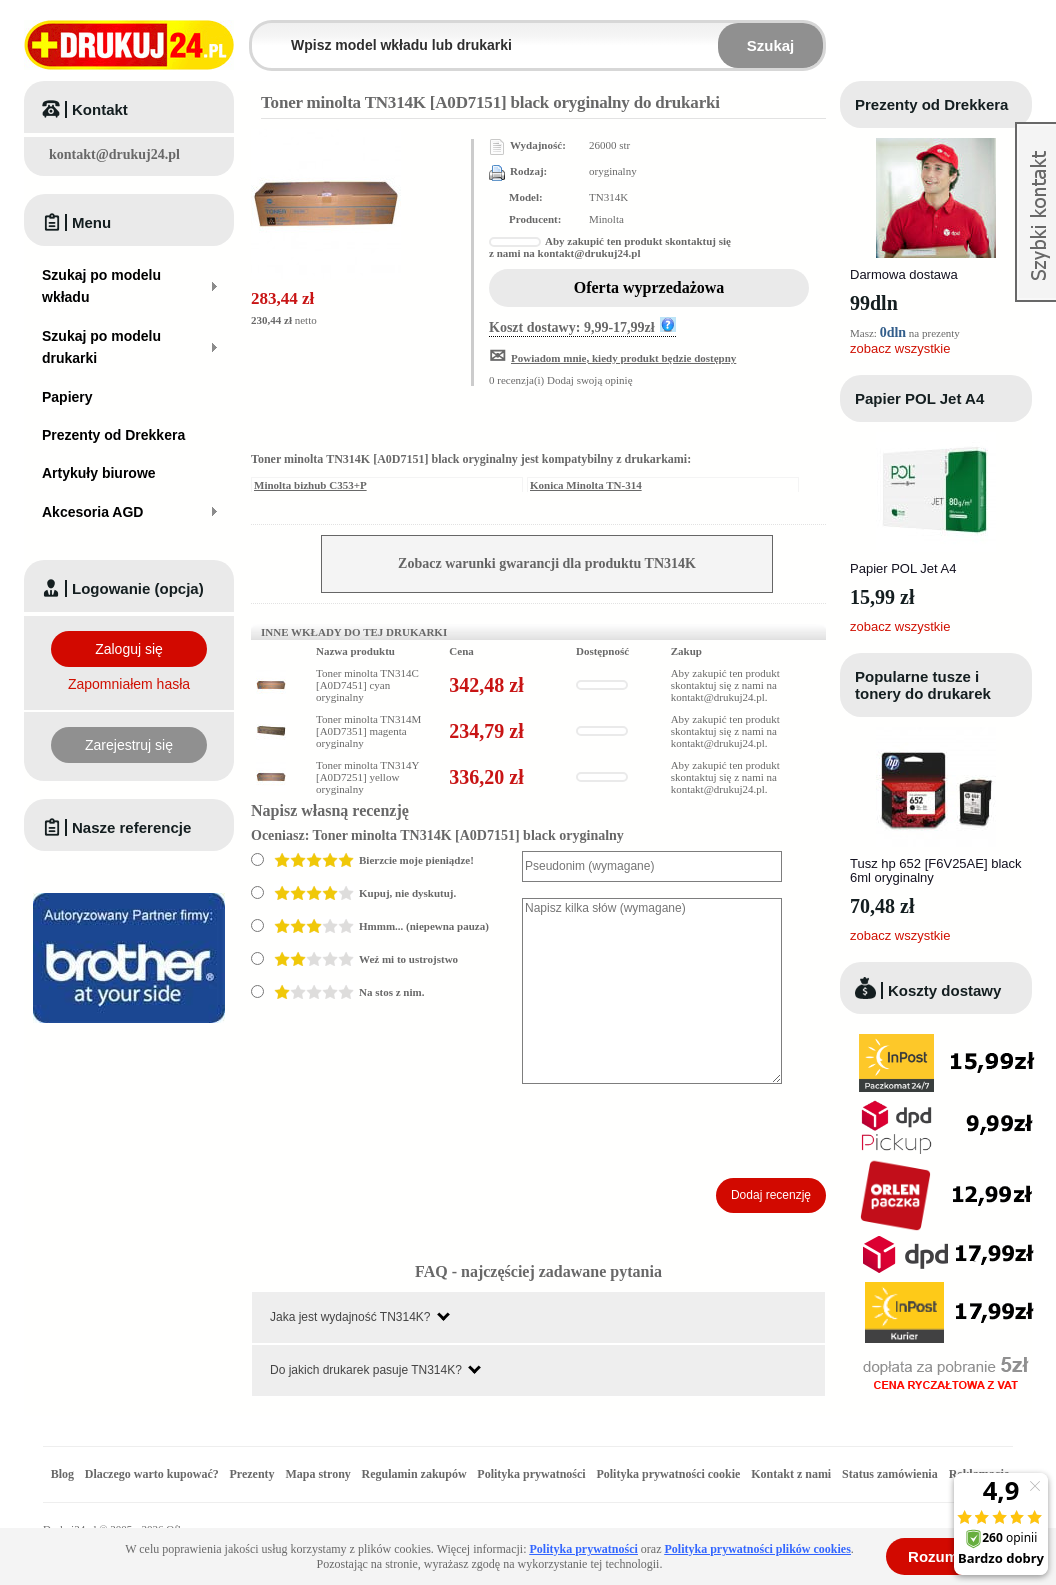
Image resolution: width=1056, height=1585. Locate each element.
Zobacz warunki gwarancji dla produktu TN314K (547, 563)
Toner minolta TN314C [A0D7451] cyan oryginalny (367, 685)
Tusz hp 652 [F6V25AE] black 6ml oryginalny (936, 870)
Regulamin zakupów (414, 1474)
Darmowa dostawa (904, 274)
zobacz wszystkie (900, 348)
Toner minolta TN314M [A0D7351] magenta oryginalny (368, 731)
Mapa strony (317, 1474)
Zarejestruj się (129, 745)
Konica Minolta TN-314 (586, 485)
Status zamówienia (891, 1474)
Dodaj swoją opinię (590, 380)
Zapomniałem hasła (129, 684)
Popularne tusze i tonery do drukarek (923, 685)
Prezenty (252, 1474)
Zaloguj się (129, 649)
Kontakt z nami (791, 1474)
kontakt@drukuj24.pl (114, 154)
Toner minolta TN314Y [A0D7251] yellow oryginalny (367, 777)
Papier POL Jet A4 (919, 398)
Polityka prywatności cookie (668, 1474)
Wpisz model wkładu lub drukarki (264, 33)
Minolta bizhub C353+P (310, 485)
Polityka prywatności (531, 1474)
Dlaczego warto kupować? (152, 1474)
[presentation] (674, 1131)
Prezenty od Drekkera (931, 104)
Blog (62, 1474)
